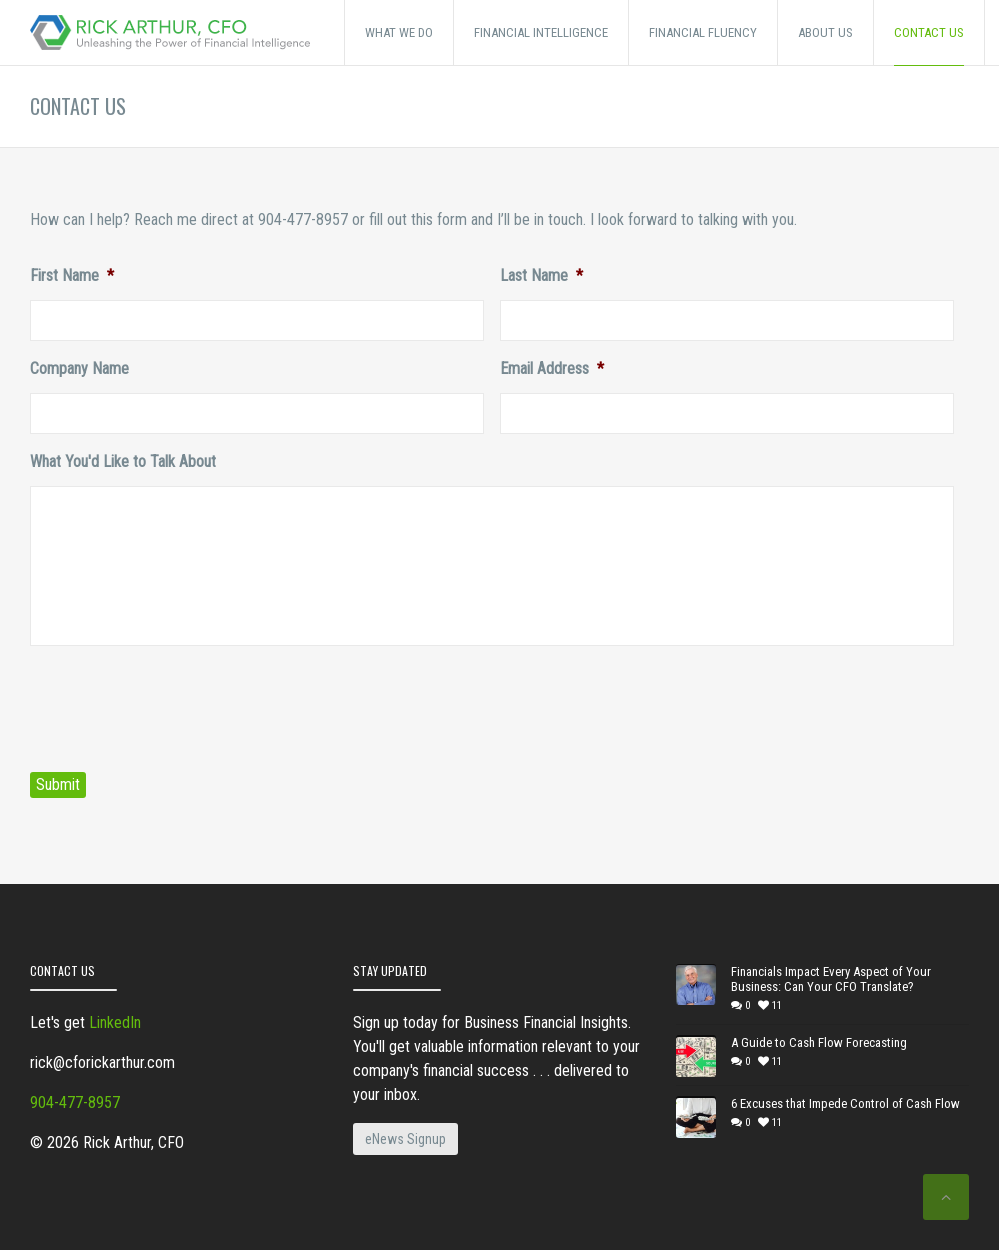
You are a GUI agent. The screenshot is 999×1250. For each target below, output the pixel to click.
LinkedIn (115, 1022)
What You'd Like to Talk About (123, 461)
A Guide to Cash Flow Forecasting (819, 1042)
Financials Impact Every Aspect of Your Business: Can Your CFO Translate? (831, 979)
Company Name (79, 368)
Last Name (541, 275)
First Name (72, 275)
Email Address (552, 368)
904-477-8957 (75, 1102)
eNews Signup (405, 1139)
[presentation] (182, 701)
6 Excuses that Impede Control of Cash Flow (845, 1103)
